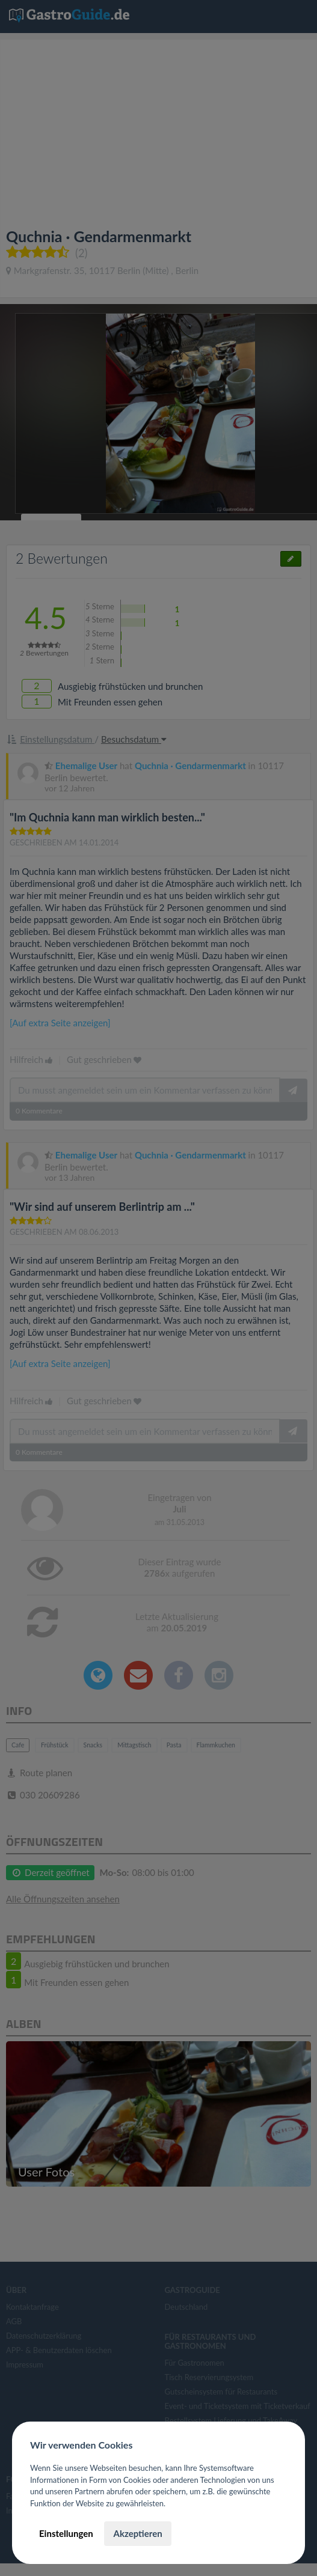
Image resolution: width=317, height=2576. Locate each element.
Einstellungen (66, 2533)
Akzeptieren (137, 2533)
